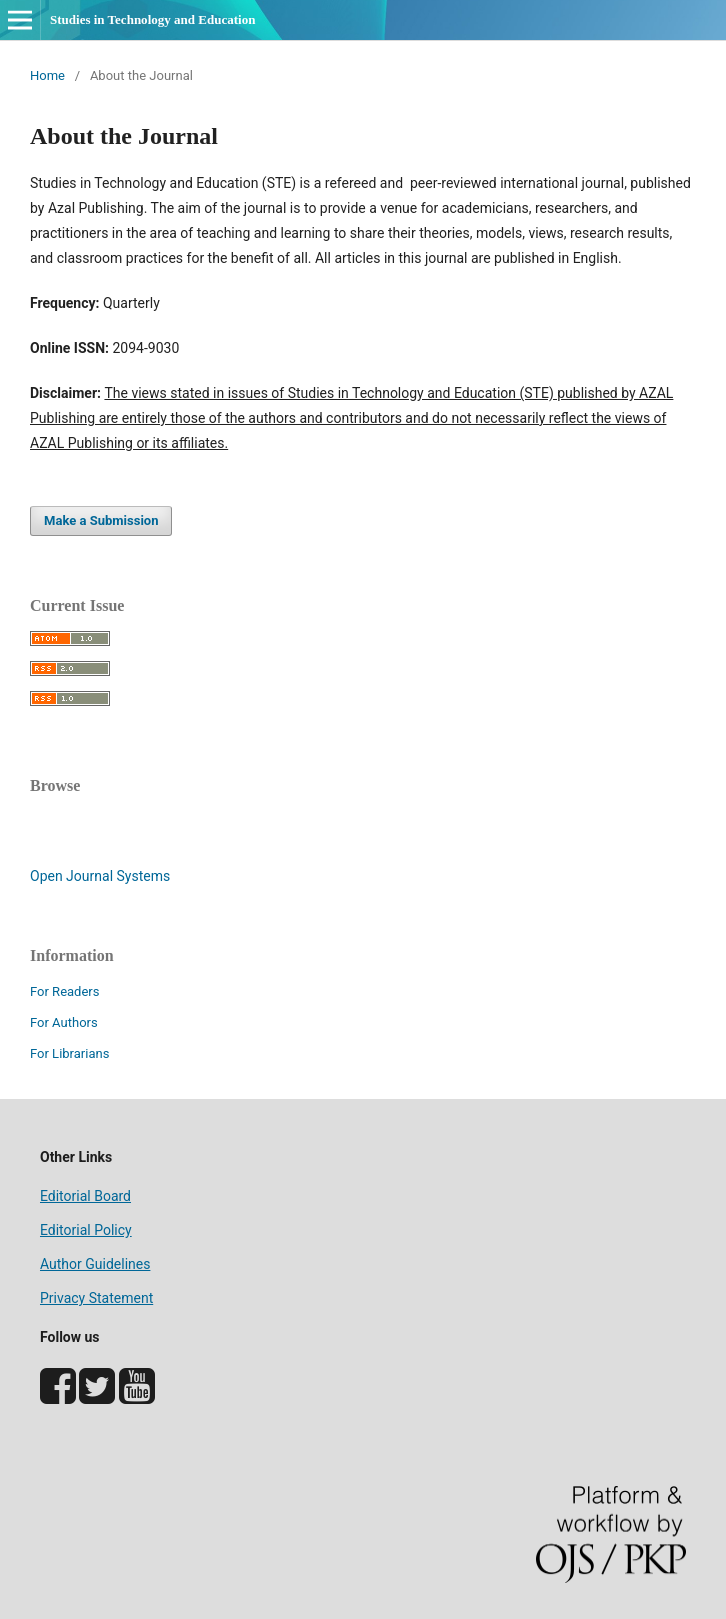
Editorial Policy (86, 1230)
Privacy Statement (96, 1298)
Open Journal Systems (100, 876)
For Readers (65, 991)
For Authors (64, 1022)
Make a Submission (101, 520)
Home (47, 75)
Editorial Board (85, 1196)
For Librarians (69, 1053)
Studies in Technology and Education (152, 19)
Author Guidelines (95, 1264)
